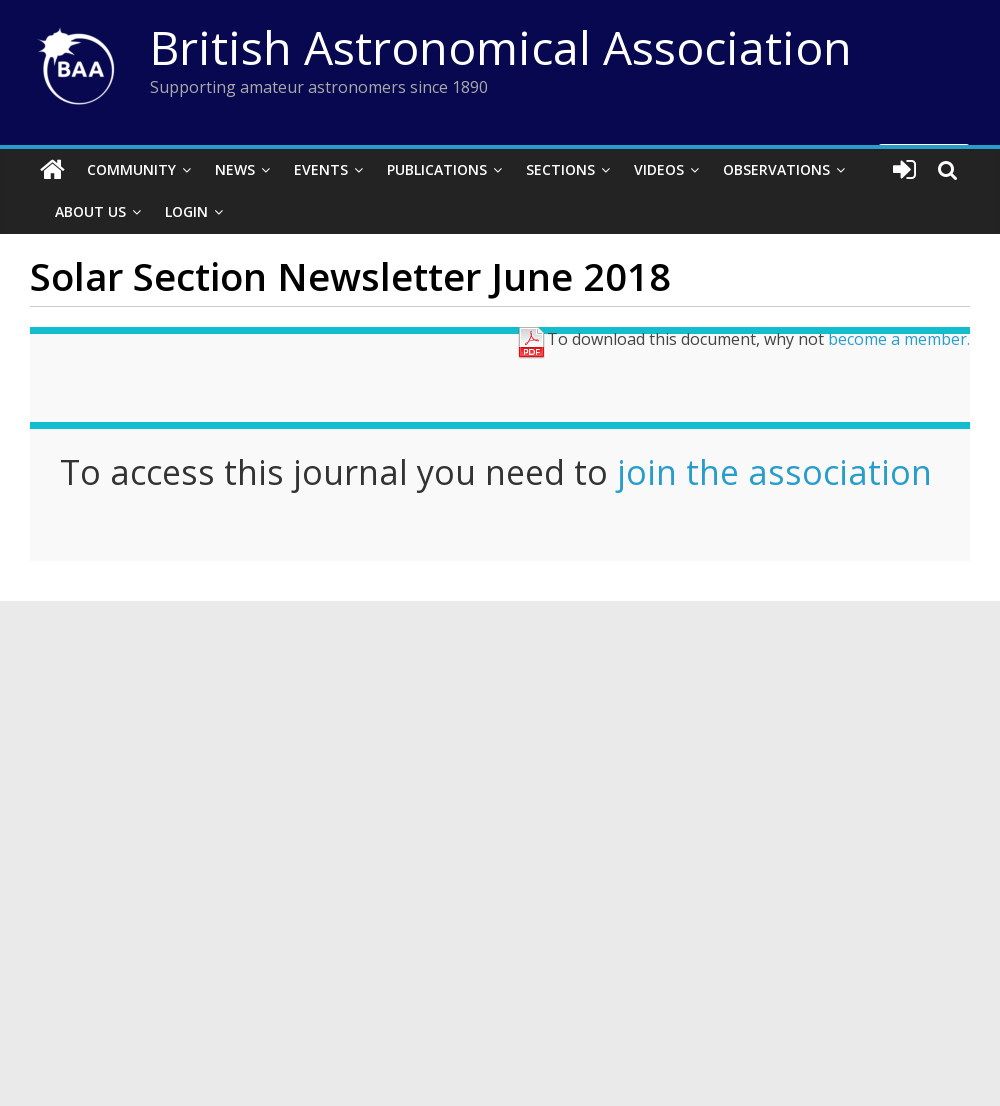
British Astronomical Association (501, 47)
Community (131, 169)
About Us (90, 211)
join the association (774, 472)
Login (186, 211)
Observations (776, 169)
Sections (560, 169)
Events (321, 169)
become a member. (899, 339)
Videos (659, 169)
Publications (437, 169)
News (235, 169)
